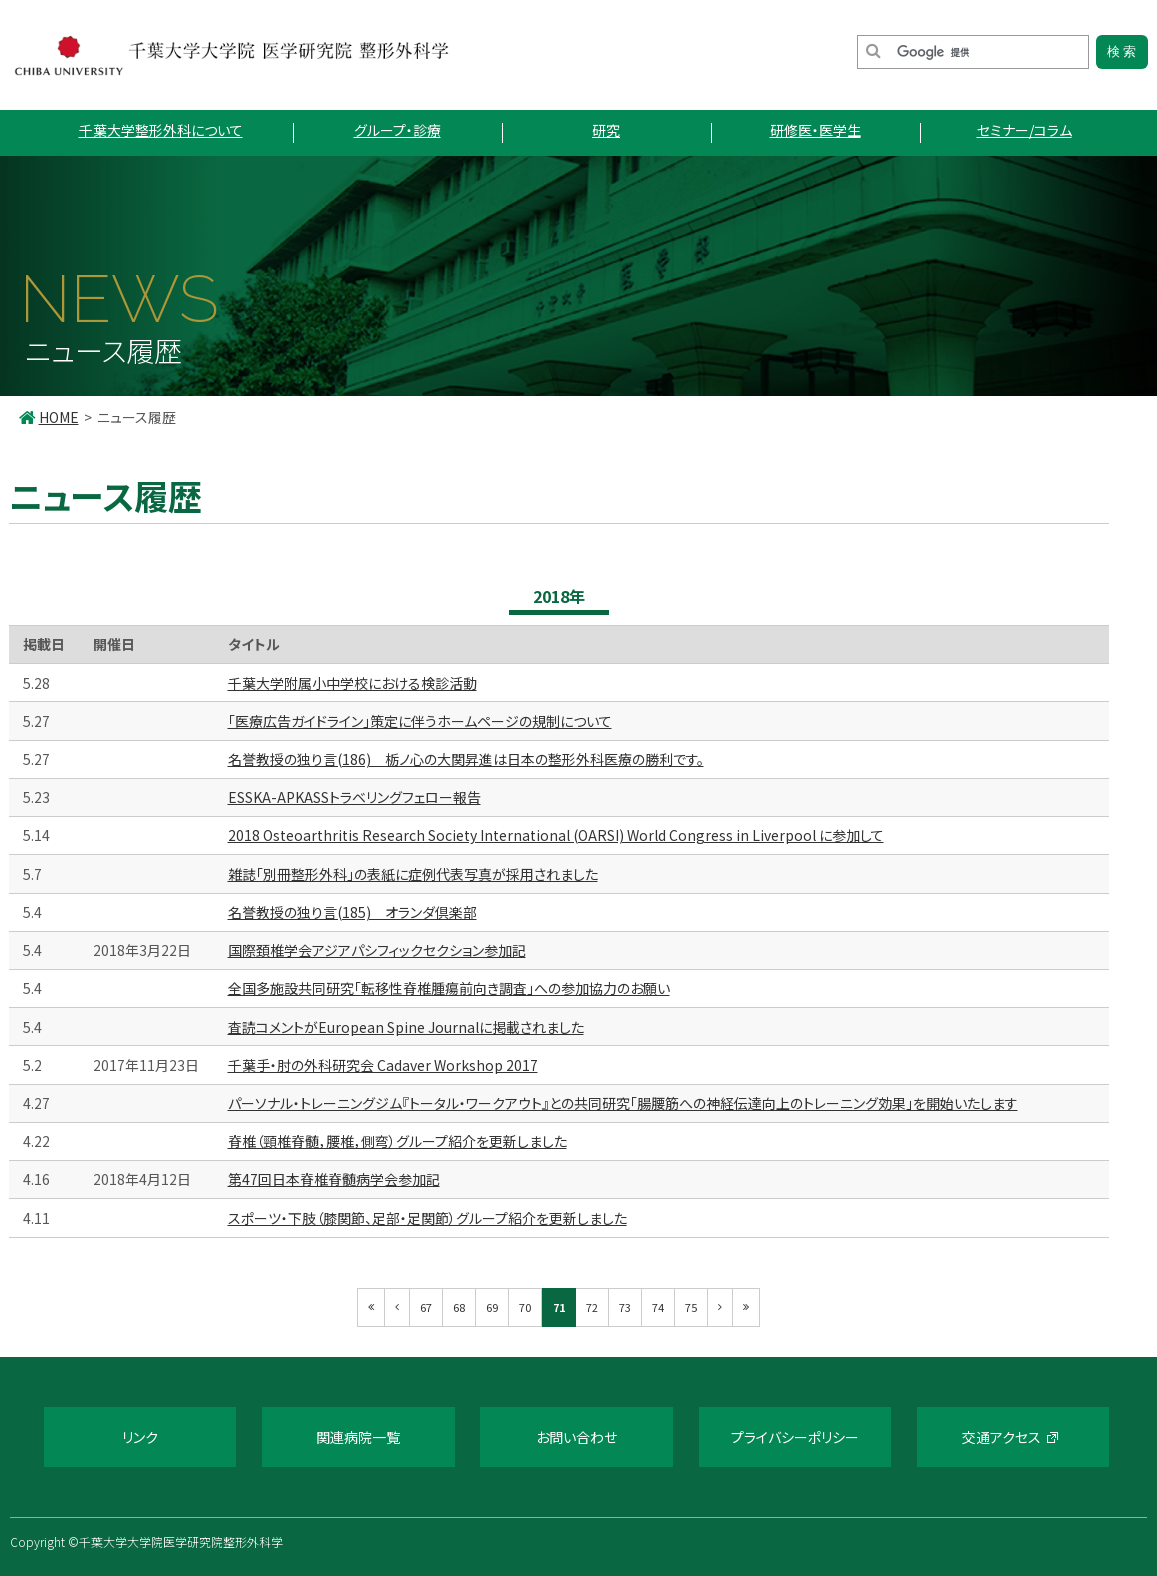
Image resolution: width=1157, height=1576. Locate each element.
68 (459, 1307)
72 (592, 1307)
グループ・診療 (397, 130)
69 (492, 1307)
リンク (140, 1437)
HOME (59, 417)
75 (691, 1307)
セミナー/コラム (1024, 130)
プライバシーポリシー (795, 1437)
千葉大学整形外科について (161, 130)
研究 (606, 130)
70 (525, 1307)
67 (426, 1307)
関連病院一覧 (358, 1437)
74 (658, 1307)
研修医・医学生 (815, 130)
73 (625, 1307)
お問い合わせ (576, 1437)
